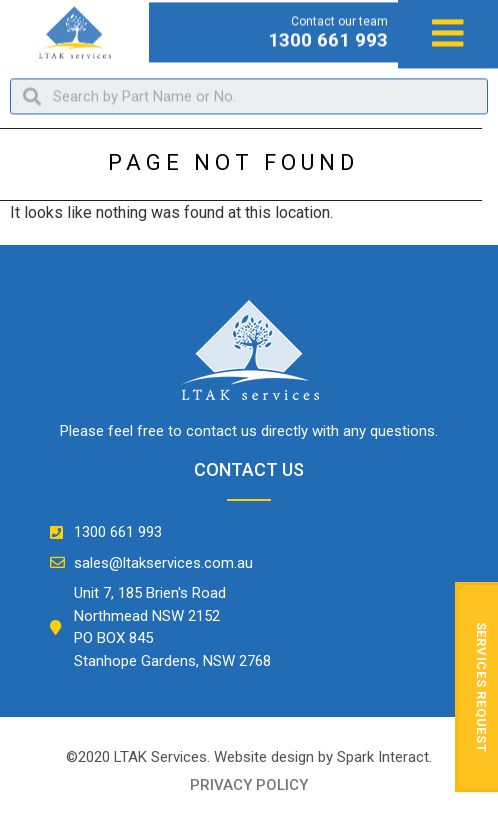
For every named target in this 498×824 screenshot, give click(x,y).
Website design (264, 757)
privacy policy (249, 785)
